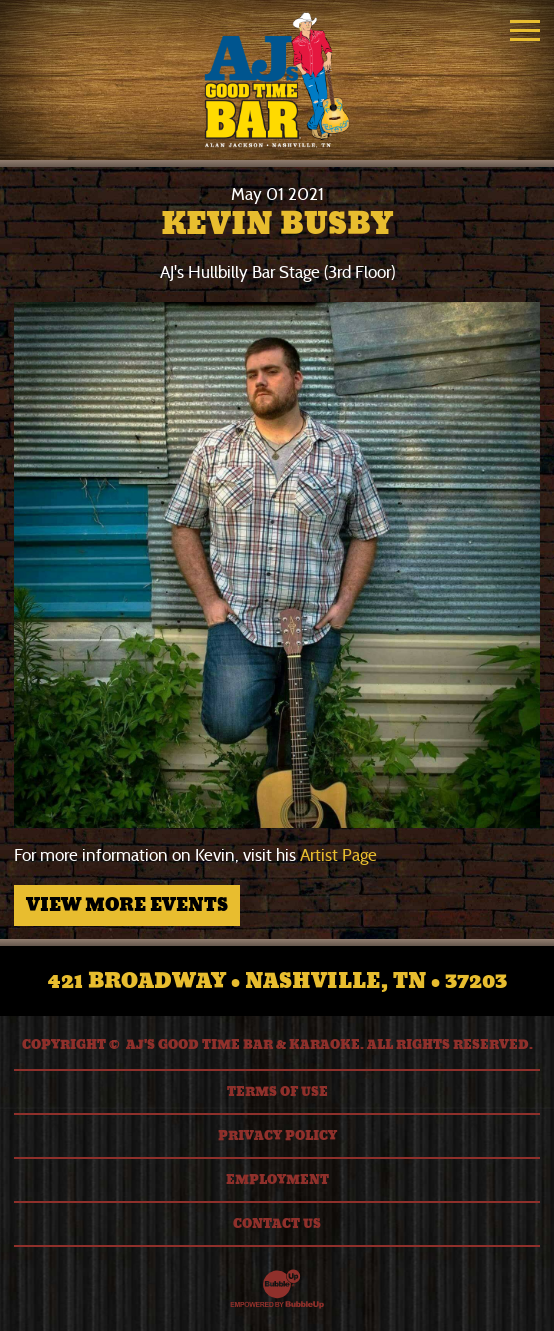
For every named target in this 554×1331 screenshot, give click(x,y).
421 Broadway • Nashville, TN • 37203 (277, 981)
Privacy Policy (277, 1136)
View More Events (127, 905)
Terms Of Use (277, 1092)
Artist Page (338, 855)
